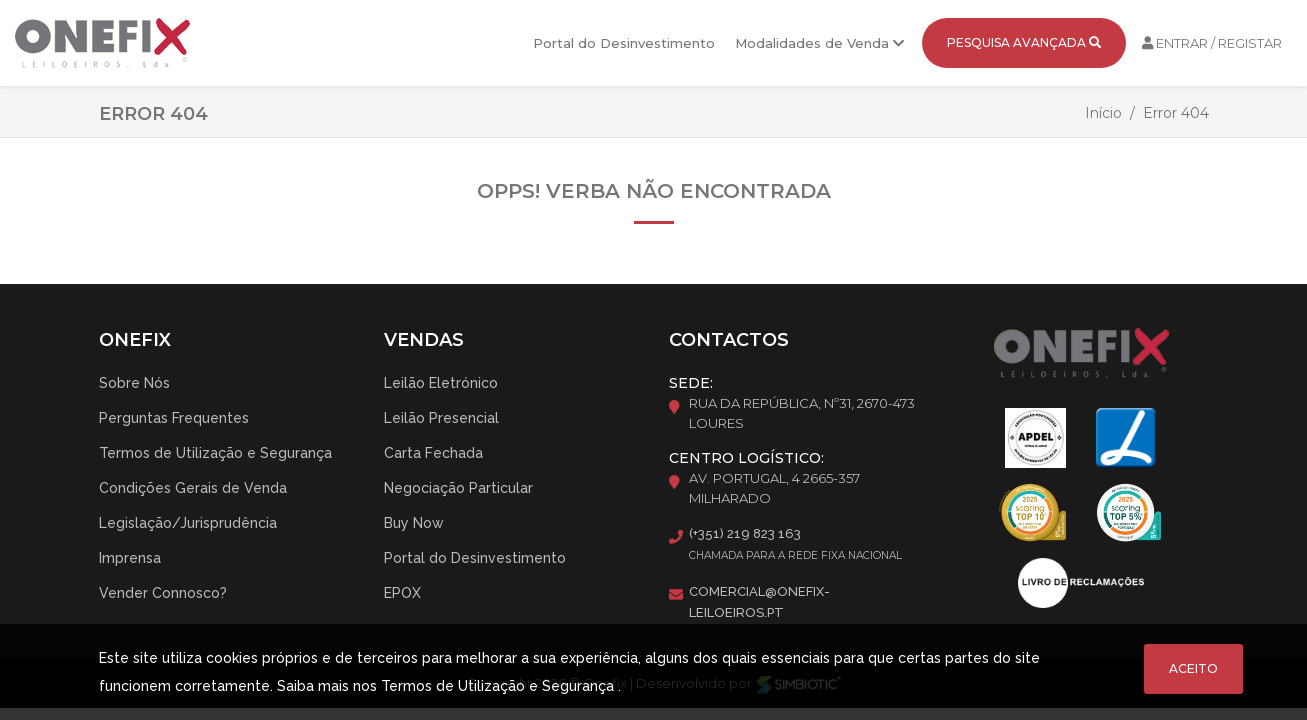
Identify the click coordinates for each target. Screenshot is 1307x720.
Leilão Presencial (441, 418)
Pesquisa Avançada (1024, 42)
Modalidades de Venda (819, 43)
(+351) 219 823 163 (745, 533)
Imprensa (130, 558)
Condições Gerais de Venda (193, 488)
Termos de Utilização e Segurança (215, 453)
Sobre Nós (134, 383)
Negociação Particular (458, 488)
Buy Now (414, 523)
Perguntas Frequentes (174, 418)
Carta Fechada (433, 453)
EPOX (402, 593)
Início (1103, 113)
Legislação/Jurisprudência (188, 523)
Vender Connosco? (163, 593)
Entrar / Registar (1212, 43)
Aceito (1193, 668)
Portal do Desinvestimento (624, 43)
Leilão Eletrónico (441, 383)
